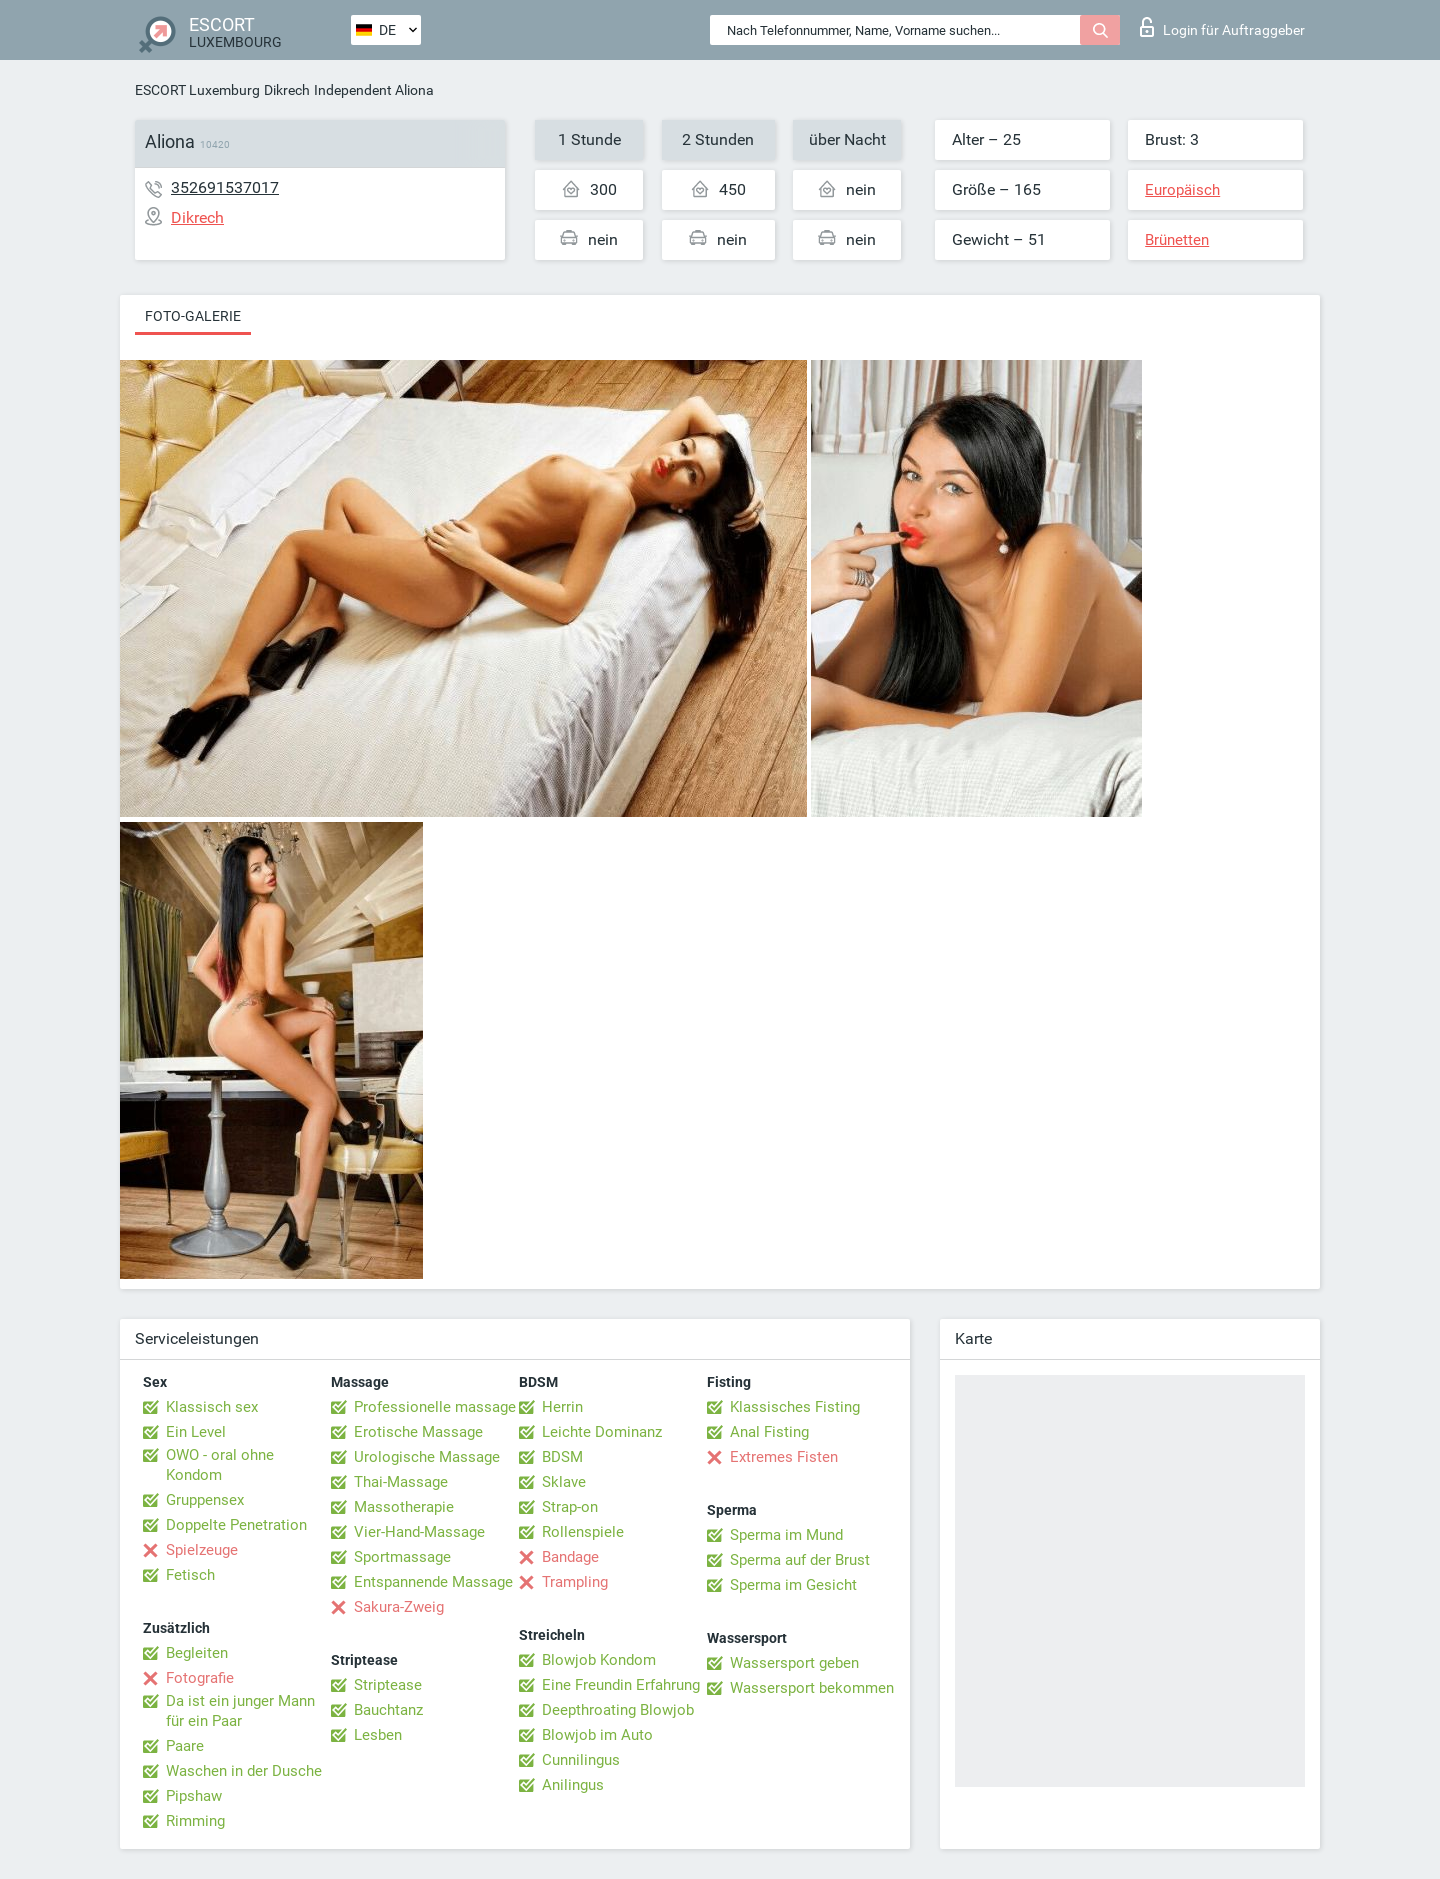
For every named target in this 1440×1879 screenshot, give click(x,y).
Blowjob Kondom (599, 1660)
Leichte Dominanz (602, 1432)
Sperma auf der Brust (800, 1560)
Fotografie (200, 1678)
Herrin (562, 1407)
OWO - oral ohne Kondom (220, 1465)
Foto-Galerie (193, 316)
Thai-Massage (401, 1482)
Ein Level (196, 1432)
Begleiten (197, 1653)
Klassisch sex (212, 1407)
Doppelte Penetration (236, 1525)
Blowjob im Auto (597, 1735)
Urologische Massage (427, 1457)
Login (1222, 27)
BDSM (562, 1457)
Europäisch (1182, 190)
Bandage (570, 1557)
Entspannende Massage (433, 1582)
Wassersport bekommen (812, 1688)
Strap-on (570, 1507)
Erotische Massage (418, 1432)
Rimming (195, 1821)
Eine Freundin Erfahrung (621, 1685)
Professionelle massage (435, 1407)
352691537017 (225, 187)
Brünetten (1177, 240)
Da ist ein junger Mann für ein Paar (240, 1711)
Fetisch (190, 1575)
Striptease (388, 1685)
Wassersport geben (794, 1663)
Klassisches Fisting (795, 1407)
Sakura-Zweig (399, 1607)
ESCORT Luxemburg (197, 90)
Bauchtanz (388, 1710)
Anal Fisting (769, 1432)
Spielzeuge (202, 1550)
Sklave (564, 1482)
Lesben (378, 1735)
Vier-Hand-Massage (419, 1532)
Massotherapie (404, 1507)
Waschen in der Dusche (244, 1771)
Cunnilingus (581, 1760)
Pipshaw (194, 1796)
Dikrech (287, 90)
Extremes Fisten (784, 1457)
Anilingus (573, 1785)
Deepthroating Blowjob (618, 1710)
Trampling (575, 1582)
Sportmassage (402, 1557)
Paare (185, 1746)
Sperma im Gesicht (793, 1585)
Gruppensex (205, 1500)
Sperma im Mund (786, 1535)
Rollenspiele (583, 1532)
